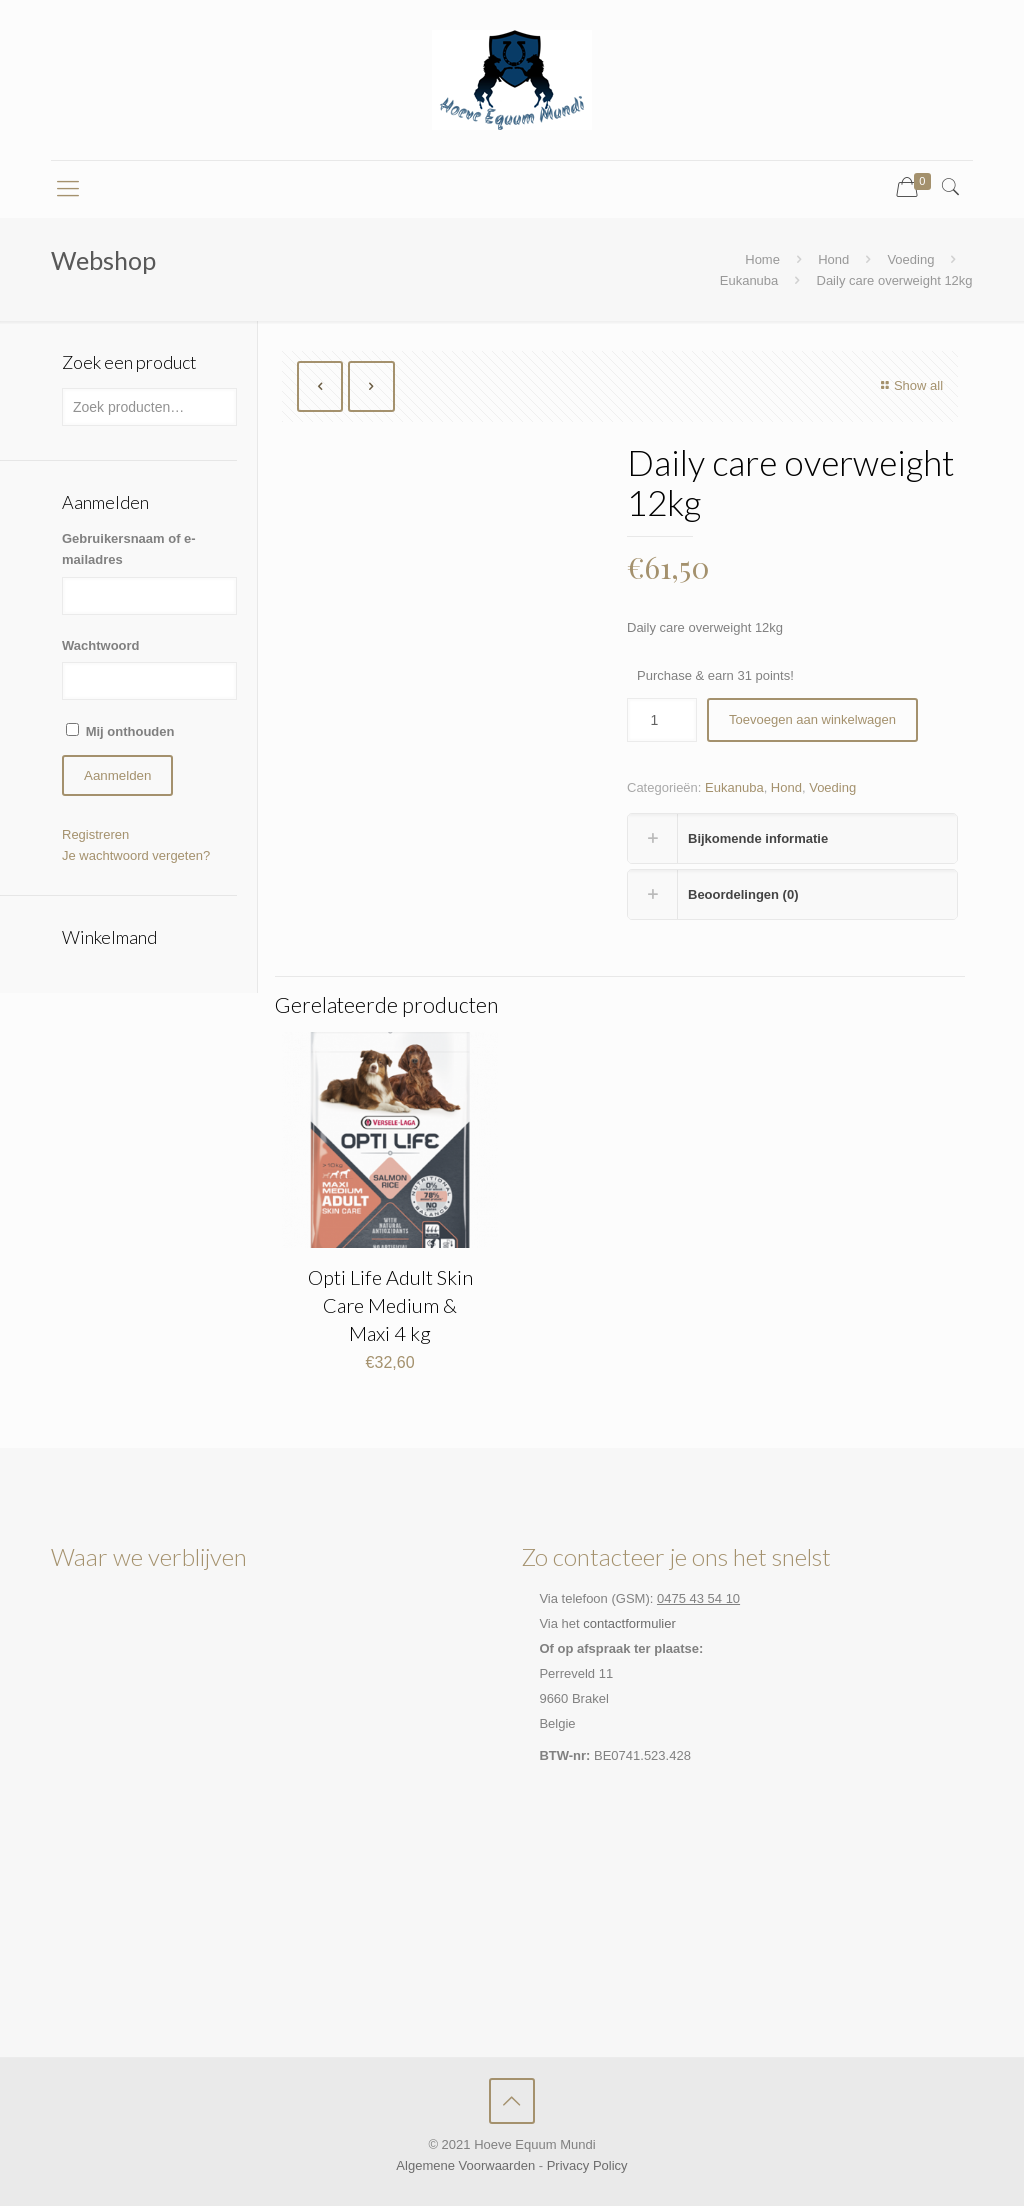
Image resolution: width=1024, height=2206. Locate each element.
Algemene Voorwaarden (465, 2165)
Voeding (910, 259)
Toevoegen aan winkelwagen (812, 719)
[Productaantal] (662, 720)
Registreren (95, 834)
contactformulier (629, 1623)
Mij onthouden (130, 731)
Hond (833, 259)
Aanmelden (117, 775)
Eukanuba (749, 280)
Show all (909, 385)
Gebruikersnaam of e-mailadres (129, 549)
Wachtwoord (101, 645)
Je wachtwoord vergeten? (136, 855)
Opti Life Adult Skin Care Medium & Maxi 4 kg (390, 1305)
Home (762, 259)
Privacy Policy (587, 2165)
